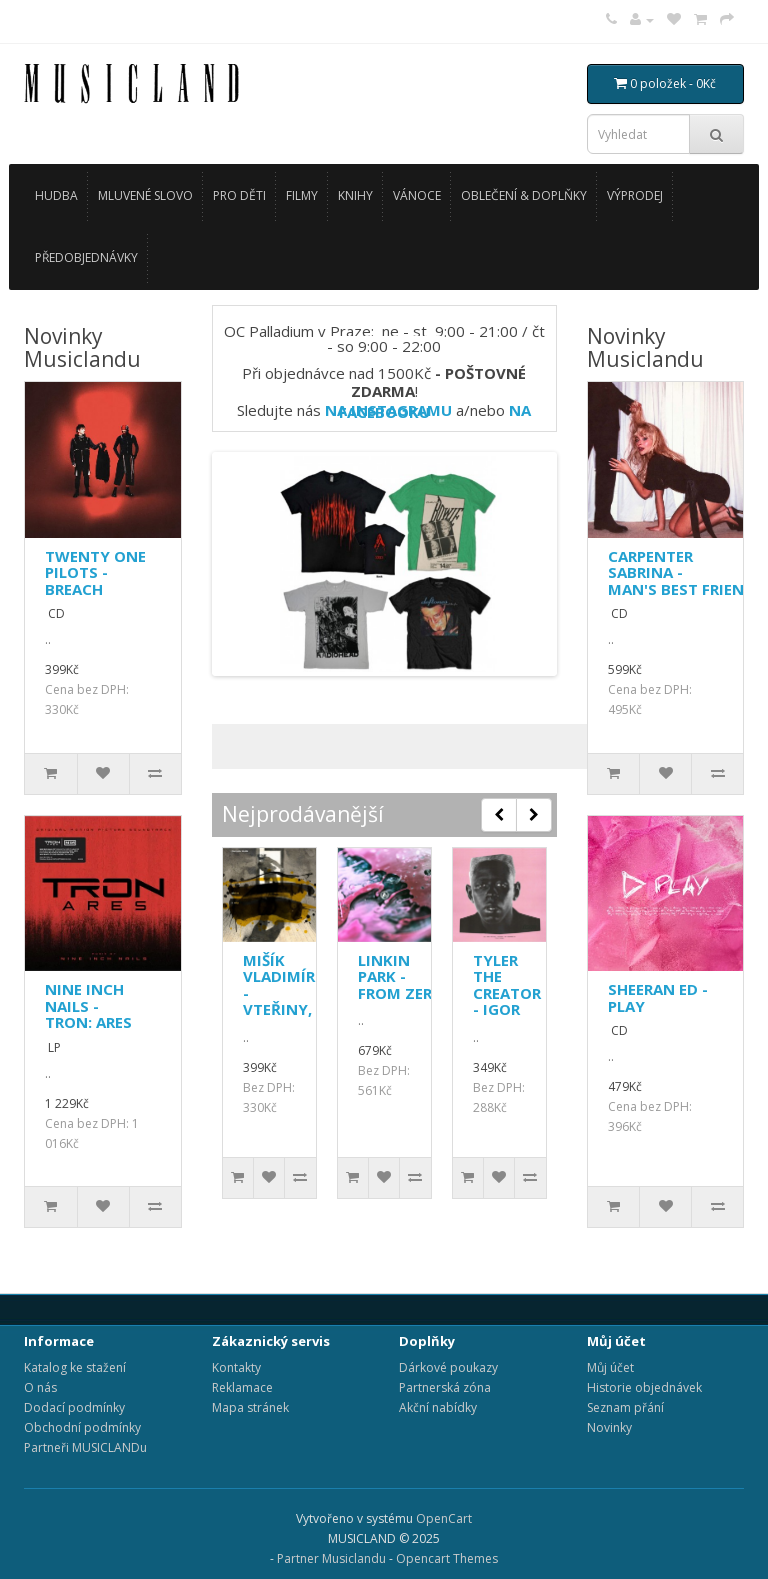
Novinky (609, 1427)
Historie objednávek (644, 1387)
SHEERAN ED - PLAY (658, 997)
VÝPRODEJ (635, 195)
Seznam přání (625, 1407)
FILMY (302, 195)
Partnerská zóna (445, 1387)
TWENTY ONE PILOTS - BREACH (95, 572)
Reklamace (242, 1387)
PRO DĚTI (239, 195)
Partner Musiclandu (331, 1558)
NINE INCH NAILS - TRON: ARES (88, 1005)
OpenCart (444, 1518)
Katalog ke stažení (75, 1367)
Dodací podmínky (74, 1407)
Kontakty (236, 1367)
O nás (40, 1387)
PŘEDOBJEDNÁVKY (86, 257)
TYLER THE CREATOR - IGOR (507, 985)
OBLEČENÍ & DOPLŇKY (524, 195)
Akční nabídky (438, 1407)
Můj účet (610, 1367)
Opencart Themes (447, 1558)
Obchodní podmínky (82, 1427)
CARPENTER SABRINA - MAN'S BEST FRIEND (681, 572)
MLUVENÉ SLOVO (145, 195)
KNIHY (355, 195)
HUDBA (56, 195)
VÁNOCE (417, 195)
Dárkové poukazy (448, 1367)
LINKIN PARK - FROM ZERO (401, 976)
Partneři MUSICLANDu (85, 1447)
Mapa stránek (250, 1407)
